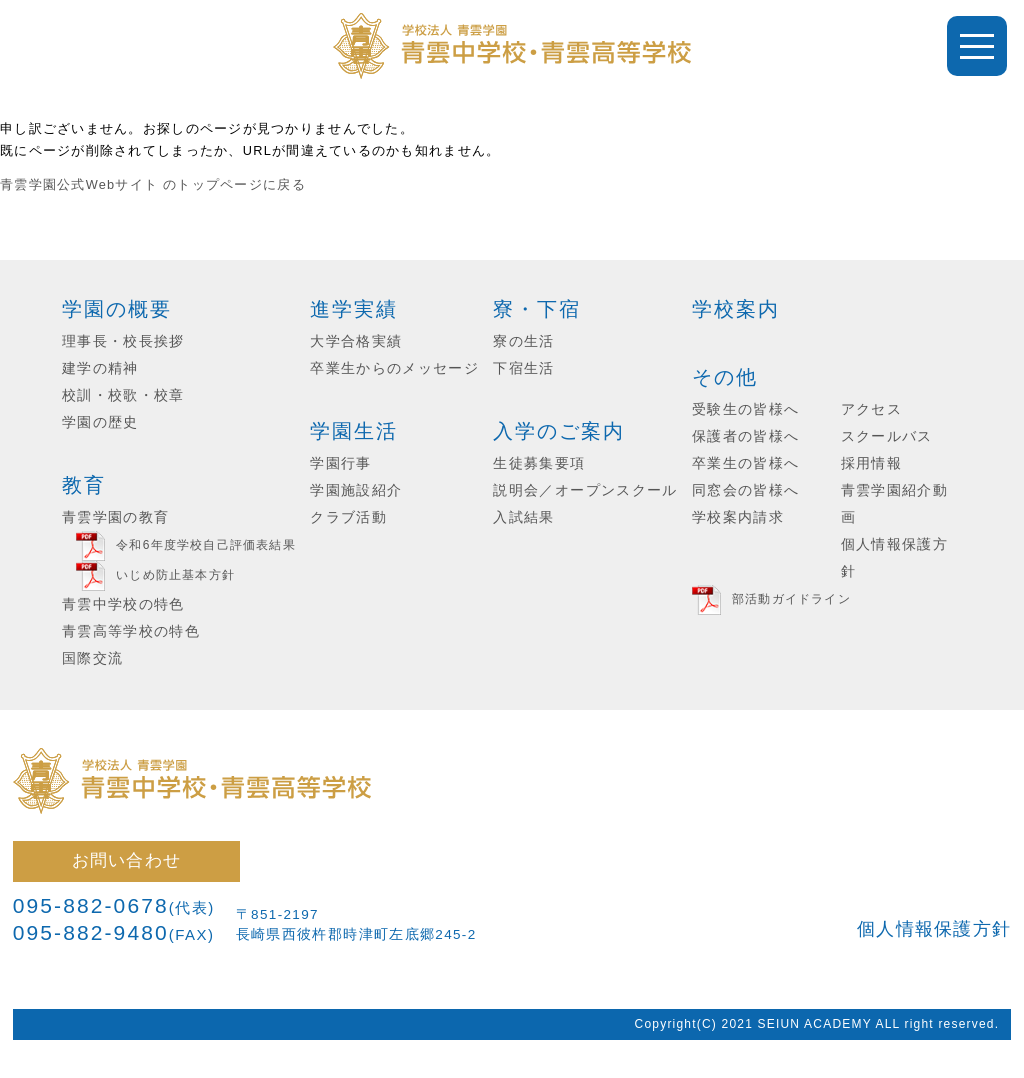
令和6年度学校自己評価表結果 (205, 545)
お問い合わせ (127, 860)
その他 (725, 377)
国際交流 (92, 658)
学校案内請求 (738, 517)
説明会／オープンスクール (585, 490)
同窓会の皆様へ (745, 490)
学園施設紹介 (356, 490)
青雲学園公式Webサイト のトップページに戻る (153, 184)
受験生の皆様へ (745, 409)
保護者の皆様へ (745, 436)
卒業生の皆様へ (745, 463)
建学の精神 (100, 368)
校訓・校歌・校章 (123, 395)
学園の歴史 (100, 422)
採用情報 (871, 463)
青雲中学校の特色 (123, 604)
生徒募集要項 (539, 463)
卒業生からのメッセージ (394, 368)
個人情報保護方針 (934, 929)
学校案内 (736, 309)
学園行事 (340, 463)
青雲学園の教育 (115, 517)
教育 (84, 485)
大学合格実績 (356, 341)
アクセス (871, 409)
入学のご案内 (559, 431)
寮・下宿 (537, 309)
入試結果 (523, 517)
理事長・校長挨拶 (123, 341)
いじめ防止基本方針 (175, 575)
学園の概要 (117, 309)
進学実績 (354, 309)
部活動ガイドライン (791, 599)
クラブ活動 (348, 517)
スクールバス (887, 436)
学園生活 (354, 431)
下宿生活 (523, 368)
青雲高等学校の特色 (131, 631)
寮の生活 (523, 341)
